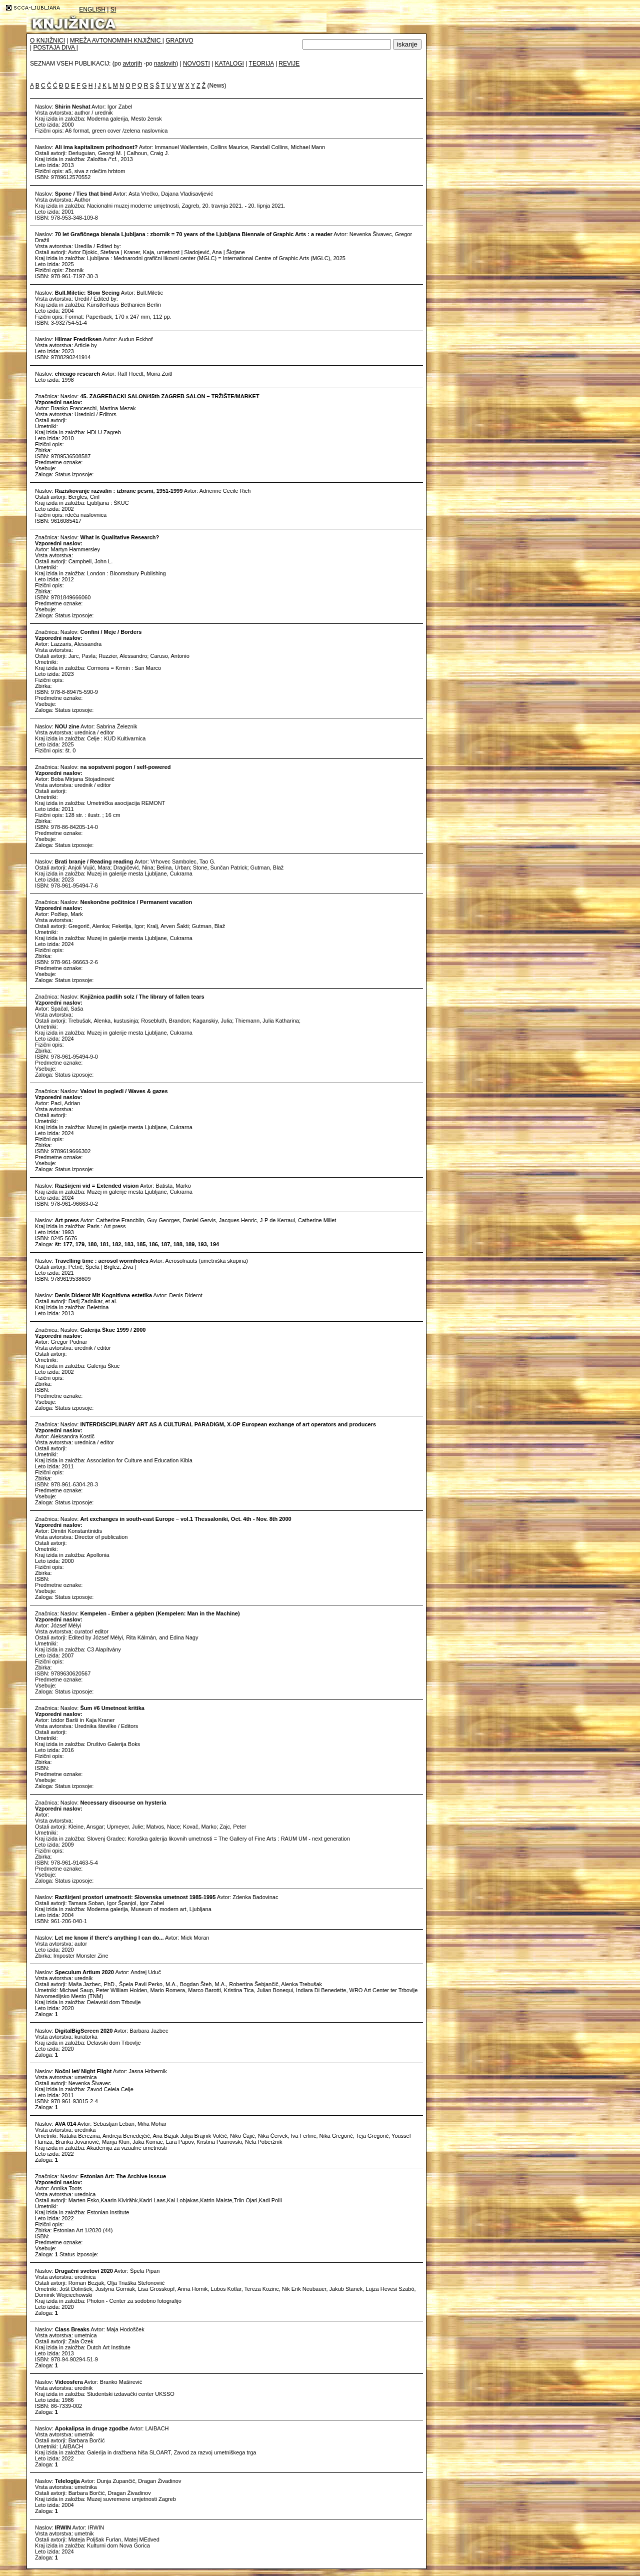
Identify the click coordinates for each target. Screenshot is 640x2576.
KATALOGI (229, 63)
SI (113, 9)
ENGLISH (92, 9)
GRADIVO (179, 40)
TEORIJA (261, 63)
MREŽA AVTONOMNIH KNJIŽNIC (116, 40)
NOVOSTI (196, 63)
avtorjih (132, 63)
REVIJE (289, 63)
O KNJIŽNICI (47, 40)
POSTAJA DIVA (54, 47)
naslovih (165, 63)
